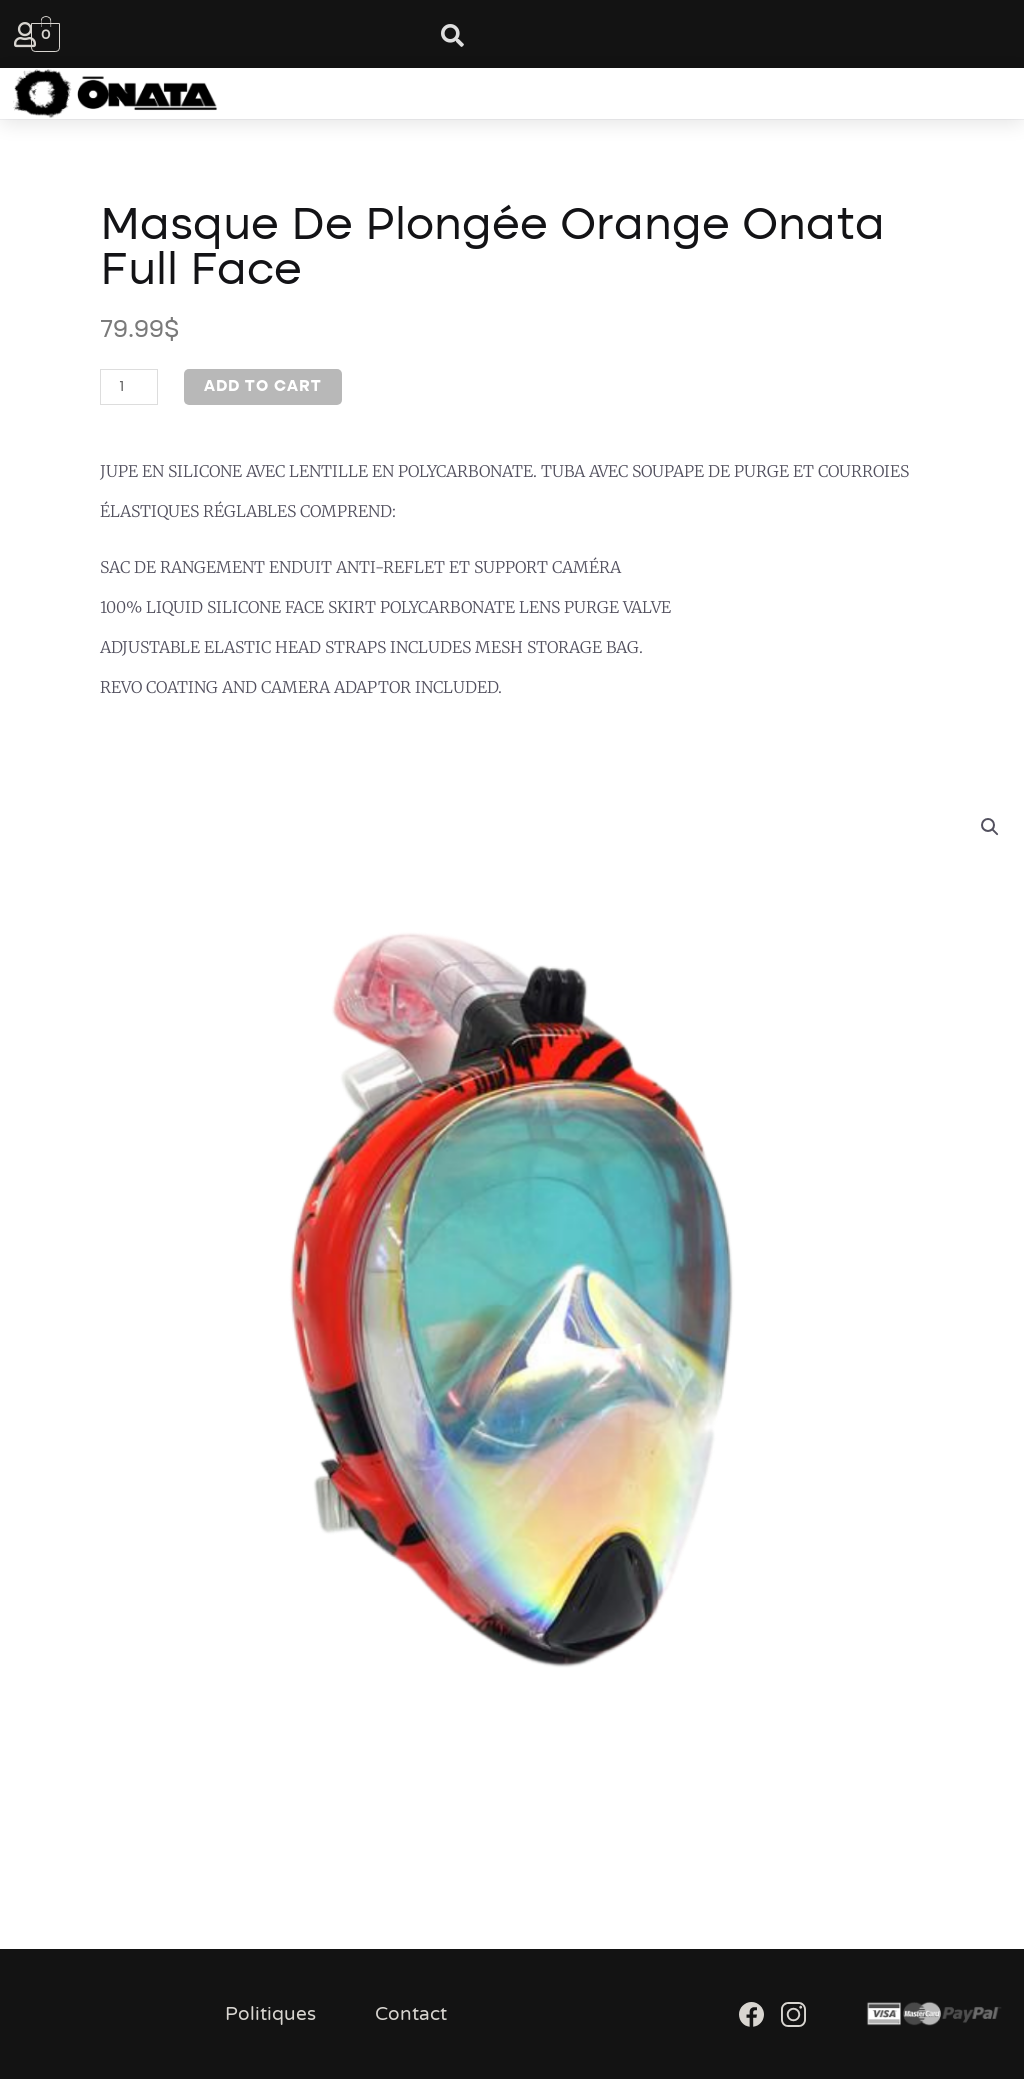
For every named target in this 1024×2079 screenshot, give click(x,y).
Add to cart (263, 387)
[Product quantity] (129, 387)
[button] (491, 94)
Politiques (270, 2014)
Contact (411, 2014)
